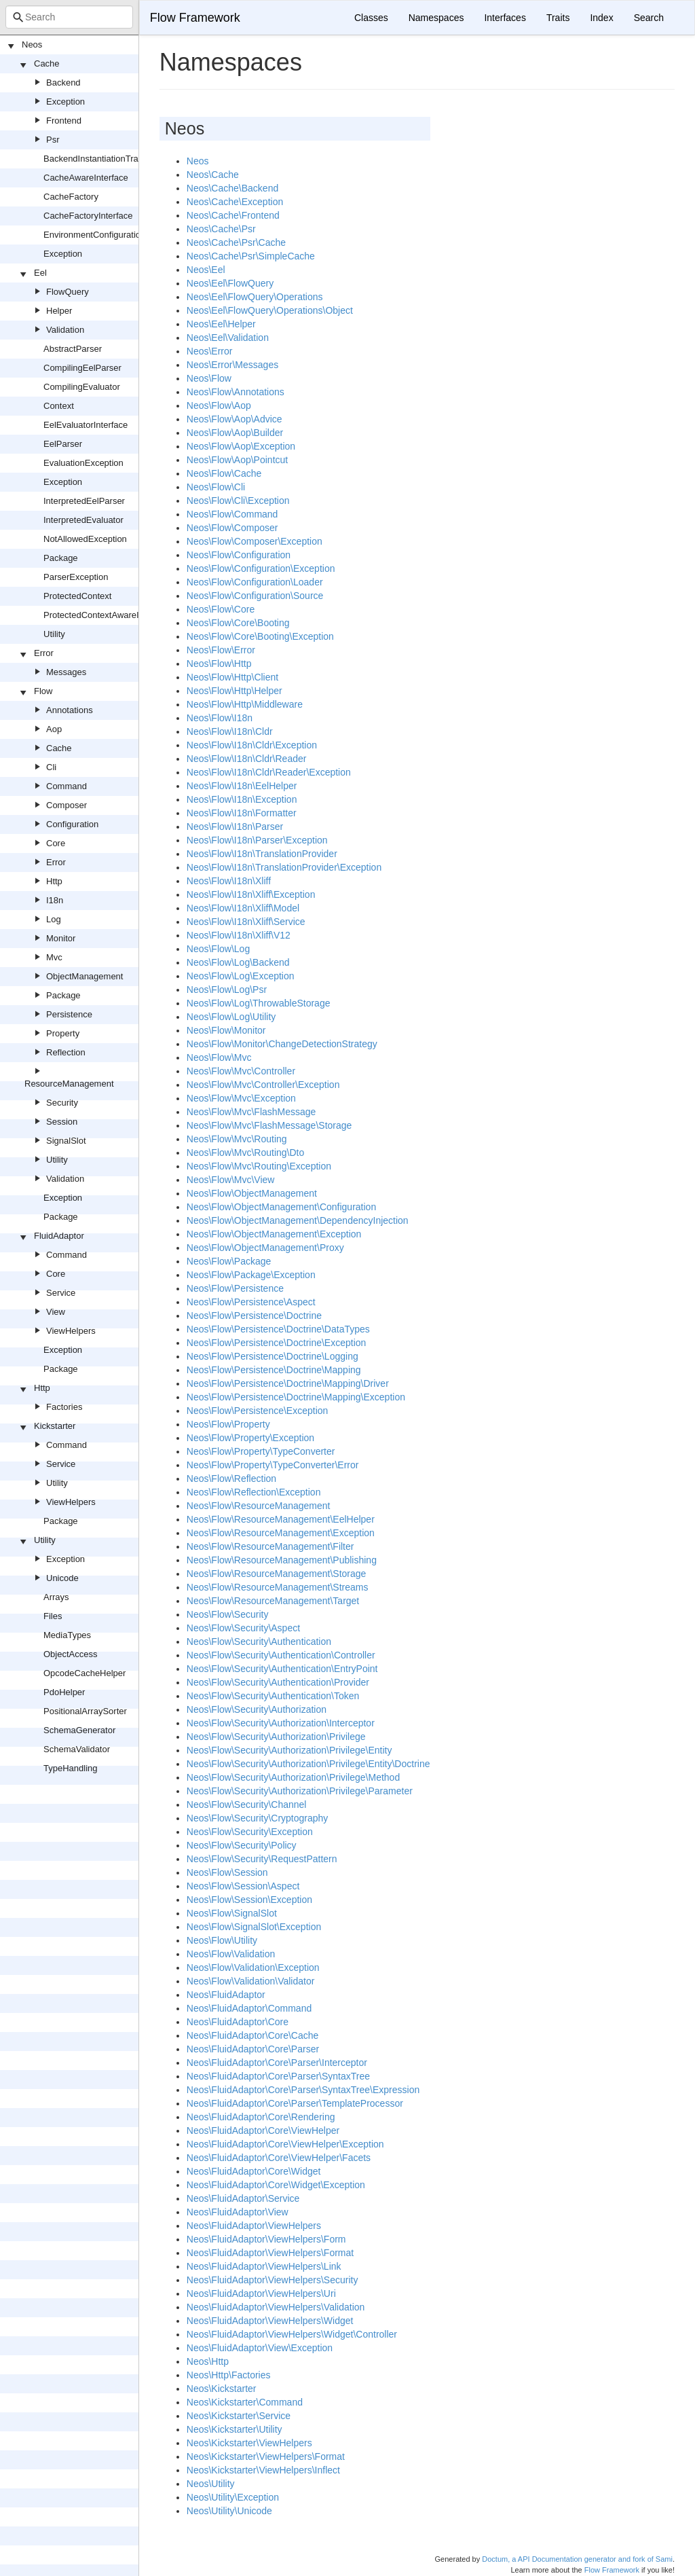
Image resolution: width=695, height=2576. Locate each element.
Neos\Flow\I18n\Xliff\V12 (238, 935)
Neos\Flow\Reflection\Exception (254, 1492)
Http (54, 881)
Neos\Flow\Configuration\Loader (255, 582)
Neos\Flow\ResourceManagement (259, 1505)
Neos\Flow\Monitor (226, 1030)
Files (52, 1616)
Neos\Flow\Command (232, 514)
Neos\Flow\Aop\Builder (235, 432)
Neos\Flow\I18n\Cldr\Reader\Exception (269, 772)
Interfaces (504, 17)
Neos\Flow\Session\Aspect (243, 1886)
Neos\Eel (206, 269)
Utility (54, 634)
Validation (65, 330)
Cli (51, 767)
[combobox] (69, 17)
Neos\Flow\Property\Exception (250, 1437)
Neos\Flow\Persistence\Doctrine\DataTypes (278, 1329)
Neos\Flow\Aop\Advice (234, 419)
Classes (371, 17)
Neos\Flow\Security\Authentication (259, 1641)
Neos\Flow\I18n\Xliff (229, 880)
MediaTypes (67, 1635)
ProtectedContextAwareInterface (107, 615)
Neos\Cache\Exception (235, 201)
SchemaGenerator (79, 1730)
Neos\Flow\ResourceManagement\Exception (281, 1532)
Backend (63, 82)
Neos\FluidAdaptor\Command (249, 2008)
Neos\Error (210, 351)
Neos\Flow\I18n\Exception (242, 799)
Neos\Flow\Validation (231, 1953)
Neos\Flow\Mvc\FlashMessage (251, 1111)
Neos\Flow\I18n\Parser (235, 826)
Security (62, 1102)
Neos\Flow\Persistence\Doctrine (254, 1315)
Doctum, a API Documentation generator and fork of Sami (577, 2559)
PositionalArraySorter (85, 1711)
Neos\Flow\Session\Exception (249, 1899)
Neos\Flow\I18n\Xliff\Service (246, 921)
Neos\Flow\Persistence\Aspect (251, 1301)
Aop (54, 729)
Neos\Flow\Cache (224, 473)
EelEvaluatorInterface (85, 425)
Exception (65, 101)
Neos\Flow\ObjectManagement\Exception (274, 1234)
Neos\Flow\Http (219, 663)
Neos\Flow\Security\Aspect (243, 1627)
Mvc (54, 957)
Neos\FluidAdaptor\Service (243, 2198)
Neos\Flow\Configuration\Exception (261, 568)
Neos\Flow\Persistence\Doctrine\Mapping (274, 1369)
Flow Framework (195, 17)
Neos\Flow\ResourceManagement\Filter (270, 1546)
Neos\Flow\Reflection (231, 1478)
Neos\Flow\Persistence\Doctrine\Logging (272, 1356)
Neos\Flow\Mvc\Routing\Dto (246, 1152)
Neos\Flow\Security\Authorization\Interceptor (281, 1723)
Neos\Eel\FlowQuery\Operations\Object (270, 310)
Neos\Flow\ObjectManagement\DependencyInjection (298, 1220)
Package (60, 558)
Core (55, 843)
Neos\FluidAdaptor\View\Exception (260, 2347)
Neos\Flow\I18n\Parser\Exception (257, 840)
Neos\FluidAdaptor (226, 1994)
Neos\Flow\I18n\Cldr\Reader (247, 758)
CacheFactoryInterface (88, 216)
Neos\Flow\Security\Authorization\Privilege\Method (293, 1777)
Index (601, 17)
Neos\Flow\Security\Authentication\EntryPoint (282, 1668)
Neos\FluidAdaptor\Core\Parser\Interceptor (277, 2062)
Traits (557, 17)
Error (44, 653)
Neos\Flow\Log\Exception (241, 975)
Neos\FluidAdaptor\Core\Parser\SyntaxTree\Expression (303, 2089)
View (55, 1312)
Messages (66, 672)
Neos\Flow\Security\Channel (247, 1804)
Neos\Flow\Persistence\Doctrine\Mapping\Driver (288, 1383)
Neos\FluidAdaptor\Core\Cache (253, 2035)
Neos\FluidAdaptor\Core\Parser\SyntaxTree (278, 2076)
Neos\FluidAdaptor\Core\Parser (253, 2049)
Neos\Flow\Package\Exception (251, 1274)
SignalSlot (66, 1141)
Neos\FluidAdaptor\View (237, 2212)
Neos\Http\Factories (229, 2375)
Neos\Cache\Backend (232, 188)
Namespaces (436, 17)
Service (60, 1293)
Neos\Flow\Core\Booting (238, 622)
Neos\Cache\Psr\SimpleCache (251, 256)
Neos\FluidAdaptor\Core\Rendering (261, 2116)
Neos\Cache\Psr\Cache (236, 242)
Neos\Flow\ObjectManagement (252, 1193)
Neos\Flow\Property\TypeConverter (261, 1451)
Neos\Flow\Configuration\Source (255, 595)
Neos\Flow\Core (221, 609)
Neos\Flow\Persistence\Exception (257, 1410)
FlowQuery (67, 292)
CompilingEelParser (82, 368)
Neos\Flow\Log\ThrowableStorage (259, 1003)
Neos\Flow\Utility (222, 1940)
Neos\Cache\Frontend (233, 215)
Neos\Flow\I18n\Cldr (230, 731)
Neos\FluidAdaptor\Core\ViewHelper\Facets (279, 2157)
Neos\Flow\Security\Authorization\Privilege (276, 1736)
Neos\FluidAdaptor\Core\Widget (254, 2171)
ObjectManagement (84, 976)
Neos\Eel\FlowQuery (230, 283)
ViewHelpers (71, 1331)
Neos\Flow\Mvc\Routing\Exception (259, 1166)
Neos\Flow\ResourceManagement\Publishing (282, 1560)
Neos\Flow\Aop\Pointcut (237, 459)
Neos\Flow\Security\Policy (242, 1845)
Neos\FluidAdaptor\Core (237, 2021)
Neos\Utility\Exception (233, 2497)
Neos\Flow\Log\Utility (231, 1016)
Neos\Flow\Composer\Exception (254, 541)
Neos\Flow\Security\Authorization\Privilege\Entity (289, 1750)
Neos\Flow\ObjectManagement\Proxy (265, 1247)
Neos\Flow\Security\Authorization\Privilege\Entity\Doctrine (308, 1763)
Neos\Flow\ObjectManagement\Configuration (281, 1206)
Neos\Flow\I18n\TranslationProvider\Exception (284, 867)
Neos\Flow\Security (228, 1614)
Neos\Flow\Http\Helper (234, 690)
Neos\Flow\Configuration (238, 554)
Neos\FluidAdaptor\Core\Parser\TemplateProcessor (295, 2103)
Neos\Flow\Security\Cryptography (257, 1818)
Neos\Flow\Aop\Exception (241, 446)
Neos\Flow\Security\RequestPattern (262, 1858)
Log (53, 919)
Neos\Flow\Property (228, 1424)
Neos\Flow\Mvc (219, 1057)
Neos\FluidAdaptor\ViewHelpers (254, 2225)
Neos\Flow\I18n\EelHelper (242, 785)
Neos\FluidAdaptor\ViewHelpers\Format (270, 2252)
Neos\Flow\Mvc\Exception (241, 1098)
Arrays (56, 1597)
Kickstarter (54, 1426)
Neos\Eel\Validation (228, 337)
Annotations (69, 710)
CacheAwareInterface (85, 178)
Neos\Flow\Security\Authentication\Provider (278, 1682)
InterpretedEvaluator (83, 520)
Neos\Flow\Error (221, 650)
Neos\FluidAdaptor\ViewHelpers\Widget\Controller (292, 2334)
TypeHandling (70, 1768)
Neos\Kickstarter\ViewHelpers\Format (266, 2456)
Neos (32, 44)
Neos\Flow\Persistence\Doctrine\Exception (277, 1342)
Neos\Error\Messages (232, 364)
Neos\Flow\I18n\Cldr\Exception (252, 745)
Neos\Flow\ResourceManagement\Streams (278, 1587)
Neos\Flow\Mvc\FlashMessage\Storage (269, 1125)
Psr (53, 139)
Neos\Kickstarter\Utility (234, 2429)
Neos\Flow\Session (227, 1872)
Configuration (72, 824)
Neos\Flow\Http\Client (232, 677)
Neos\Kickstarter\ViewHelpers (249, 2442)
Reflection (66, 1052)
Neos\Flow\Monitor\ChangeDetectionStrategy (282, 1043)
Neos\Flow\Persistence (235, 1288)
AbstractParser (72, 349)
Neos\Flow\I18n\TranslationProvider (262, 853)
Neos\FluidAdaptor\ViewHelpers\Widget (270, 2320)
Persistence (69, 1014)
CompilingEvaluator (81, 387)
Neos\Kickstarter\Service (238, 2415)
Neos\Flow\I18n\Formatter (242, 813)
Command (66, 786)
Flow (43, 691)
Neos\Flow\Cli (216, 487)
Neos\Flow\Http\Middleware (245, 704)
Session (61, 1122)
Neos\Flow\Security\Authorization (256, 1709)
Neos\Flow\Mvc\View (231, 1179)
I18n (54, 900)
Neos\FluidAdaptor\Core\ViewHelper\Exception (285, 2144)
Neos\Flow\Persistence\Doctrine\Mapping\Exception (296, 1397)
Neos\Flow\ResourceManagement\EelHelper (281, 1519)
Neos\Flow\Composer (232, 527)
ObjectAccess (70, 1654)
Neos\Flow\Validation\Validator (251, 1981)
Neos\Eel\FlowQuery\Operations (255, 296)
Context (58, 406)
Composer (66, 805)
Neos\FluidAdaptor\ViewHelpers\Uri (261, 2293)
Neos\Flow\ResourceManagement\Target (273, 1600)
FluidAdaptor (59, 1236)
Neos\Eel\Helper (221, 324)
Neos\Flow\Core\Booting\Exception (260, 636)
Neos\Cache (213, 174)
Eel (40, 273)
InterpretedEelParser (84, 501)
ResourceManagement (69, 1083)
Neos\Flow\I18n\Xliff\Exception (251, 894)
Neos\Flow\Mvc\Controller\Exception (263, 1084)
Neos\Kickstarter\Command (245, 2402)
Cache (47, 63)
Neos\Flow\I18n (219, 717)
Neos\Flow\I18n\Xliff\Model (243, 908)
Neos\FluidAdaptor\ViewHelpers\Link (264, 2266)
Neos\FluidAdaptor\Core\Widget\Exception (276, 2184)
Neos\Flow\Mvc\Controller (241, 1071)
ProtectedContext (77, 596)
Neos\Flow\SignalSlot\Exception (254, 1926)
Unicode (62, 1578)
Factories (64, 1407)
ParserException (75, 577)
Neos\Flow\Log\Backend (238, 962)
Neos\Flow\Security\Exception (250, 1831)
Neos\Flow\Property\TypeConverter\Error (273, 1464)
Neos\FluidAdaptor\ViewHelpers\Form (266, 2239)
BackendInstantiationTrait (93, 158)
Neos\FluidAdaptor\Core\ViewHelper (263, 2130)
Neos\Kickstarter (222, 2388)
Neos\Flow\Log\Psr (227, 989)
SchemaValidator (76, 1749)
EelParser (62, 444)
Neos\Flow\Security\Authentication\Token (273, 1695)
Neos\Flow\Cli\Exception (238, 500)
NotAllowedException (85, 539)
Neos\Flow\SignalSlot (232, 1913)
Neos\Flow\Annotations (235, 391)
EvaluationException (83, 463)
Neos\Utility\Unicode (229, 2510)
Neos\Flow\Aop (219, 405)
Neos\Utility (211, 2483)
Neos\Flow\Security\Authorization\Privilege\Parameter (300, 1790)
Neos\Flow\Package (229, 1261)
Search (649, 17)
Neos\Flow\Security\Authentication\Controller (281, 1655)
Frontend (63, 120)
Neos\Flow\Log (218, 948)
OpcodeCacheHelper (84, 1673)
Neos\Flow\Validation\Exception (253, 1967)
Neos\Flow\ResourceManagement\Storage (277, 1573)
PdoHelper (64, 1692)
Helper (59, 311)
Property (62, 1033)
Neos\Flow (209, 378)
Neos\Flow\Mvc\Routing (237, 1138)
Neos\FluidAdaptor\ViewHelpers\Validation (276, 2307)
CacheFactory (70, 197)
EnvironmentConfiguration (94, 235)
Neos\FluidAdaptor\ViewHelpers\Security (272, 2279)
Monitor (60, 938)
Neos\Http (208, 2361)
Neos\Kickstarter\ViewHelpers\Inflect (263, 2470)
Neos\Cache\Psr (221, 228)
